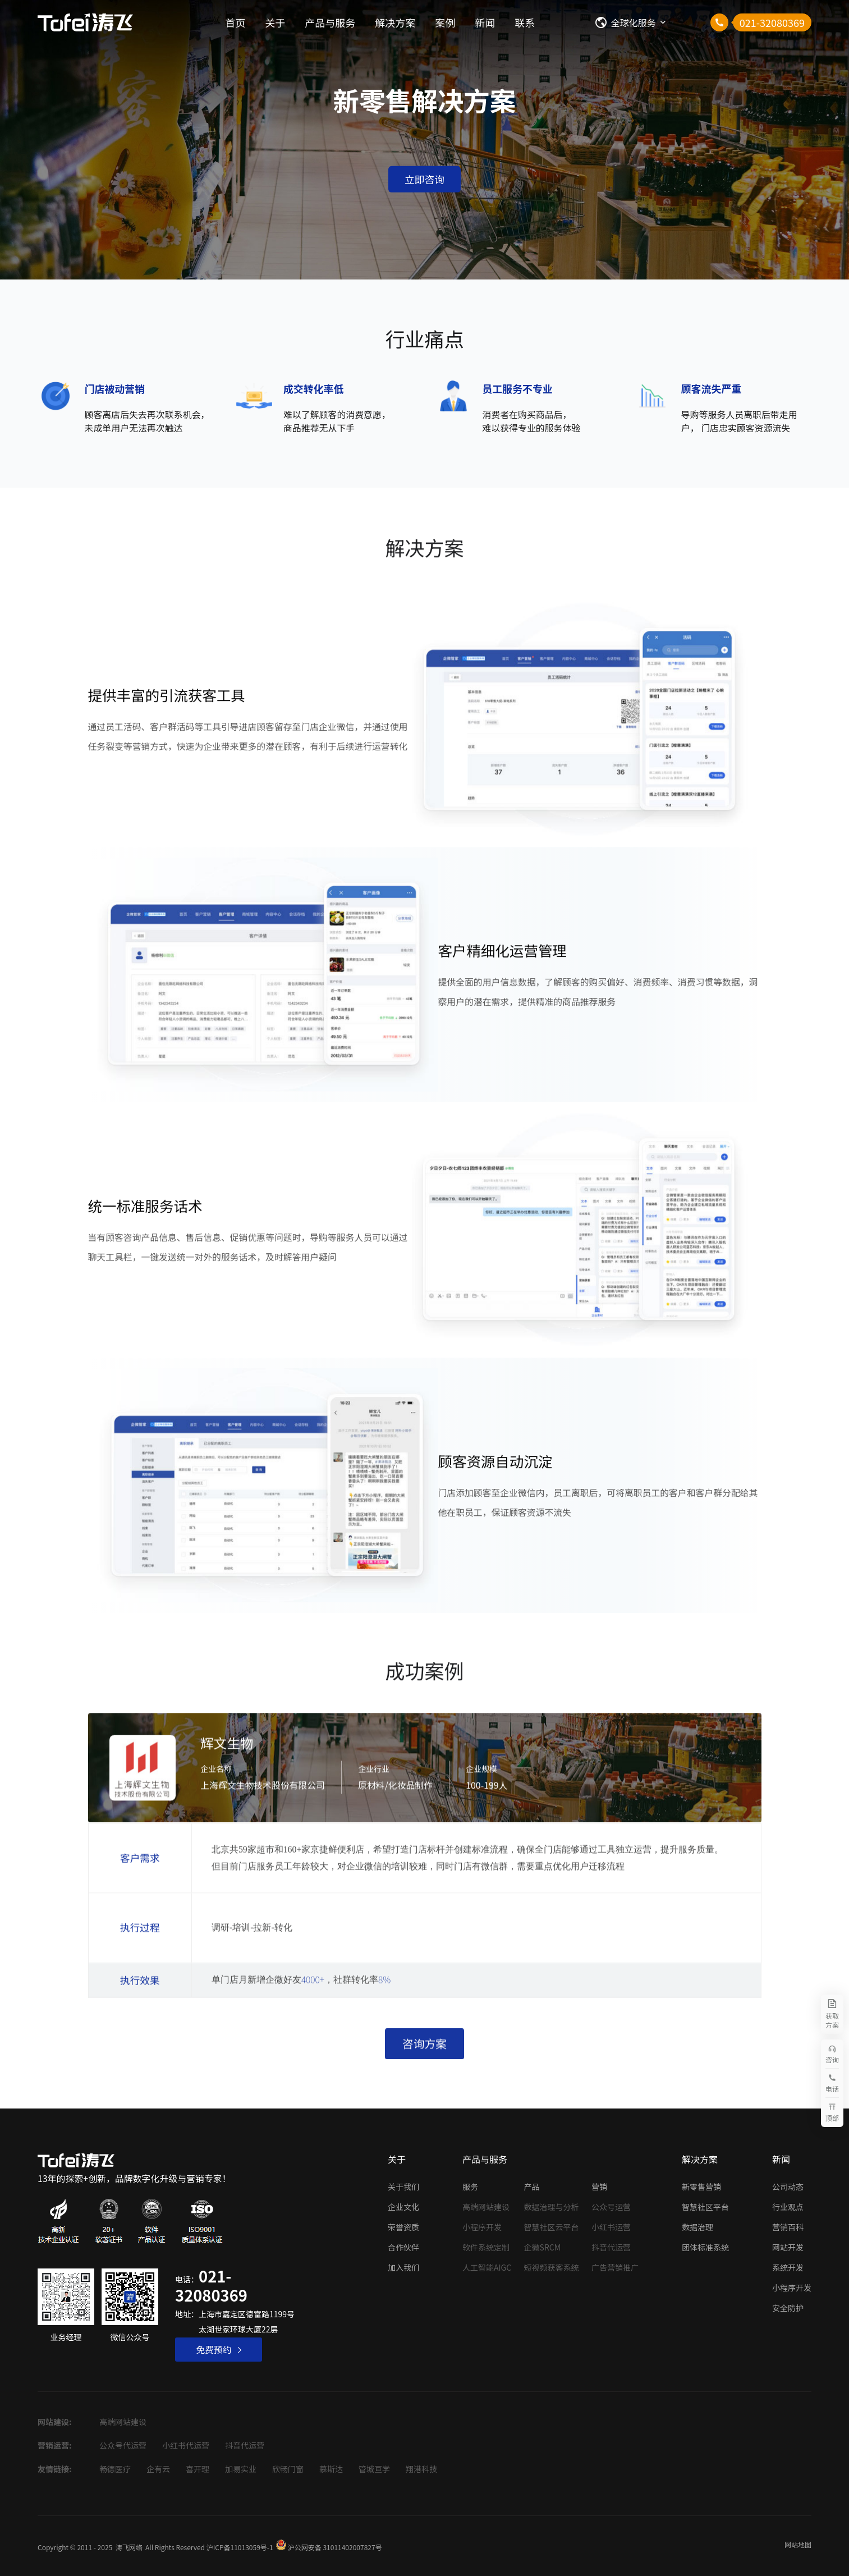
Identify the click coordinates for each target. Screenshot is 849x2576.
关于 (275, 22)
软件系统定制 (486, 2247)
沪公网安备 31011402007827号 (335, 2547)
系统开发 (788, 2267)
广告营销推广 (615, 2267)
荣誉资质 (403, 2227)
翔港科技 (421, 2468)
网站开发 (788, 2247)
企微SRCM (542, 2247)
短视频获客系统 (551, 2267)
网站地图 (797, 2544)
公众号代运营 (122, 2445)
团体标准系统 (705, 2247)
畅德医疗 (115, 2468)
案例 (445, 22)
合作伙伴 (403, 2247)
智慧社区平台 (705, 2207)
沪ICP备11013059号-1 (239, 2547)
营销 (599, 2186)
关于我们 (403, 2186)
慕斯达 (331, 2468)
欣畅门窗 (288, 2468)
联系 (525, 22)
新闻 (485, 22)
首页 (235, 22)
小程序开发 (482, 2227)
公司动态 (788, 2186)
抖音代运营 (611, 2247)
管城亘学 (374, 2468)
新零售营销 (701, 2186)
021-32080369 (211, 2285)
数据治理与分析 (551, 2207)
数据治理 (697, 2227)
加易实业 (240, 2468)
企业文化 (403, 2207)
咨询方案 (424, 2049)
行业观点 (788, 2207)
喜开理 (197, 2468)
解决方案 (395, 22)
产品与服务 (330, 22)
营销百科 (788, 2227)
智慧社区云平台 (551, 2227)
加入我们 (403, 2267)
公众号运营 (611, 2207)
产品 (532, 2186)
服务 (470, 2186)
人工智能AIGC (486, 2267)
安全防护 (788, 2308)
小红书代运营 (185, 2445)
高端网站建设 (486, 2207)
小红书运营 (611, 2227)
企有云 (158, 2468)
